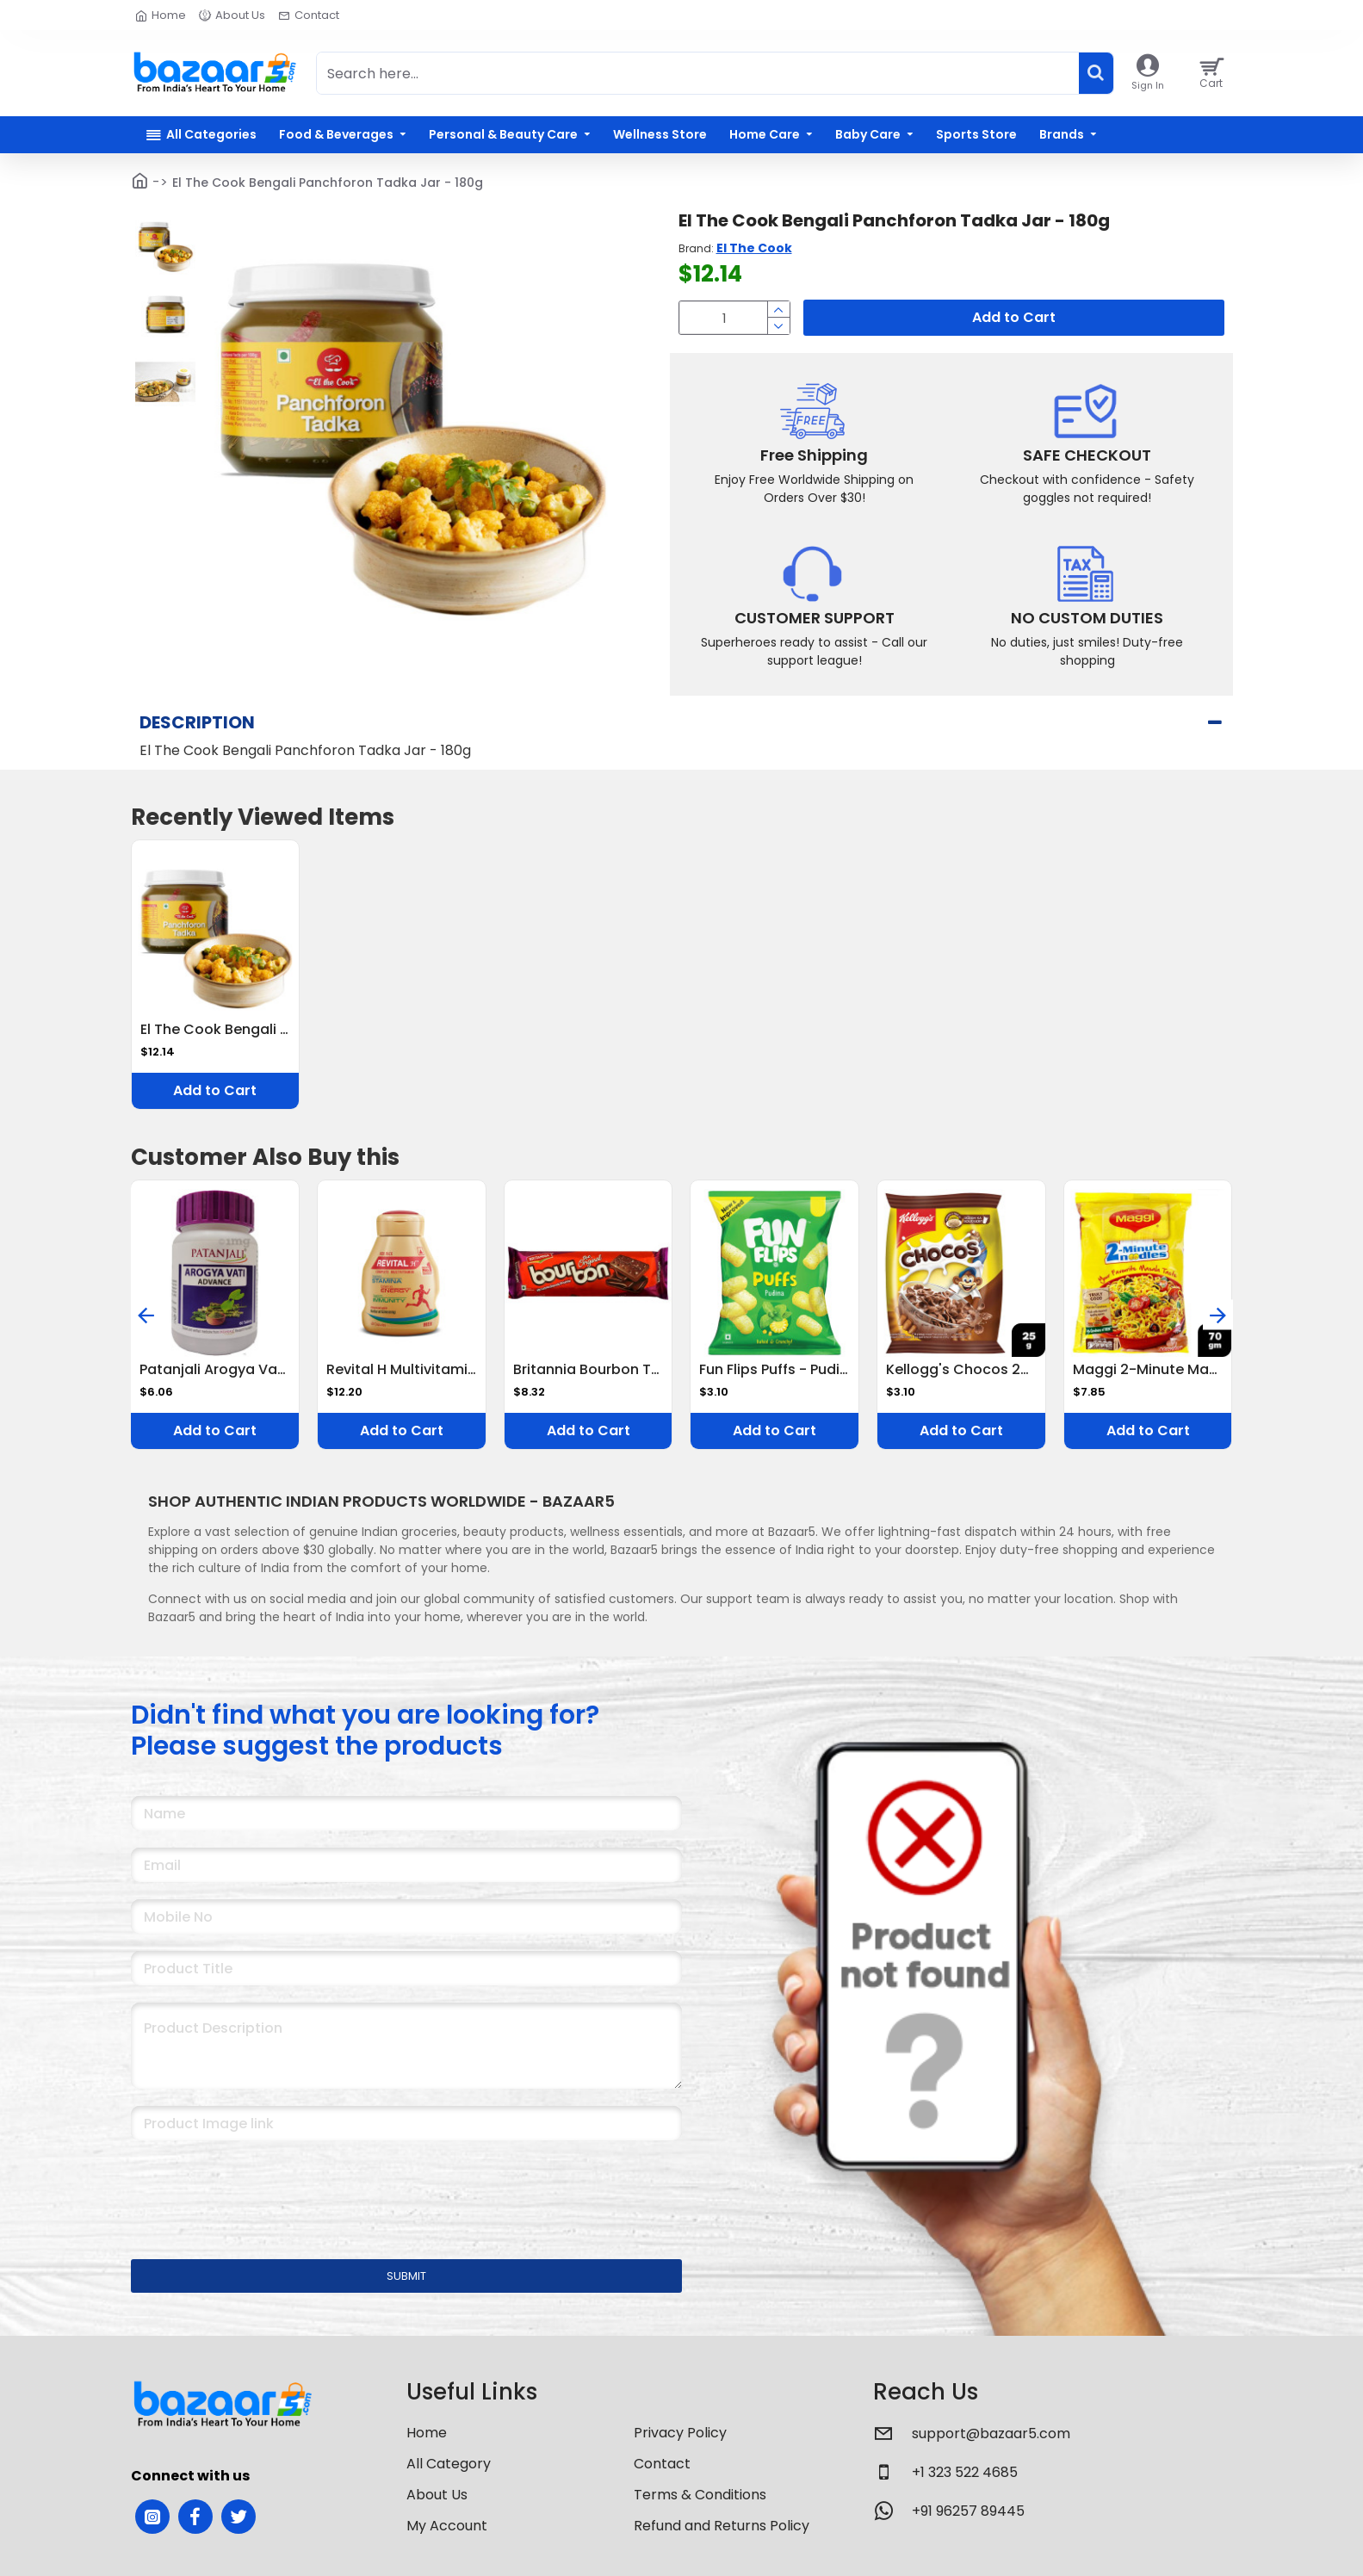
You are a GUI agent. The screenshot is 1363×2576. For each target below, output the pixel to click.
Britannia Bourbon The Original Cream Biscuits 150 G (588, 1370)
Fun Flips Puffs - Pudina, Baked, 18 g (774, 1370)
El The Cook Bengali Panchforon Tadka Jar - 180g (215, 1030)
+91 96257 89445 (968, 2511)
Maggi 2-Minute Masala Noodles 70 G (1148, 1370)
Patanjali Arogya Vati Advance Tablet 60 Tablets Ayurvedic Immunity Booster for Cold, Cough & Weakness (214, 1370)
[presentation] (251, 2189)
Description (197, 722)
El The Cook (754, 248)
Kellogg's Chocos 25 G (961, 1370)
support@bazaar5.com (991, 2433)
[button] (146, 1315)
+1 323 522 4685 (965, 2472)
